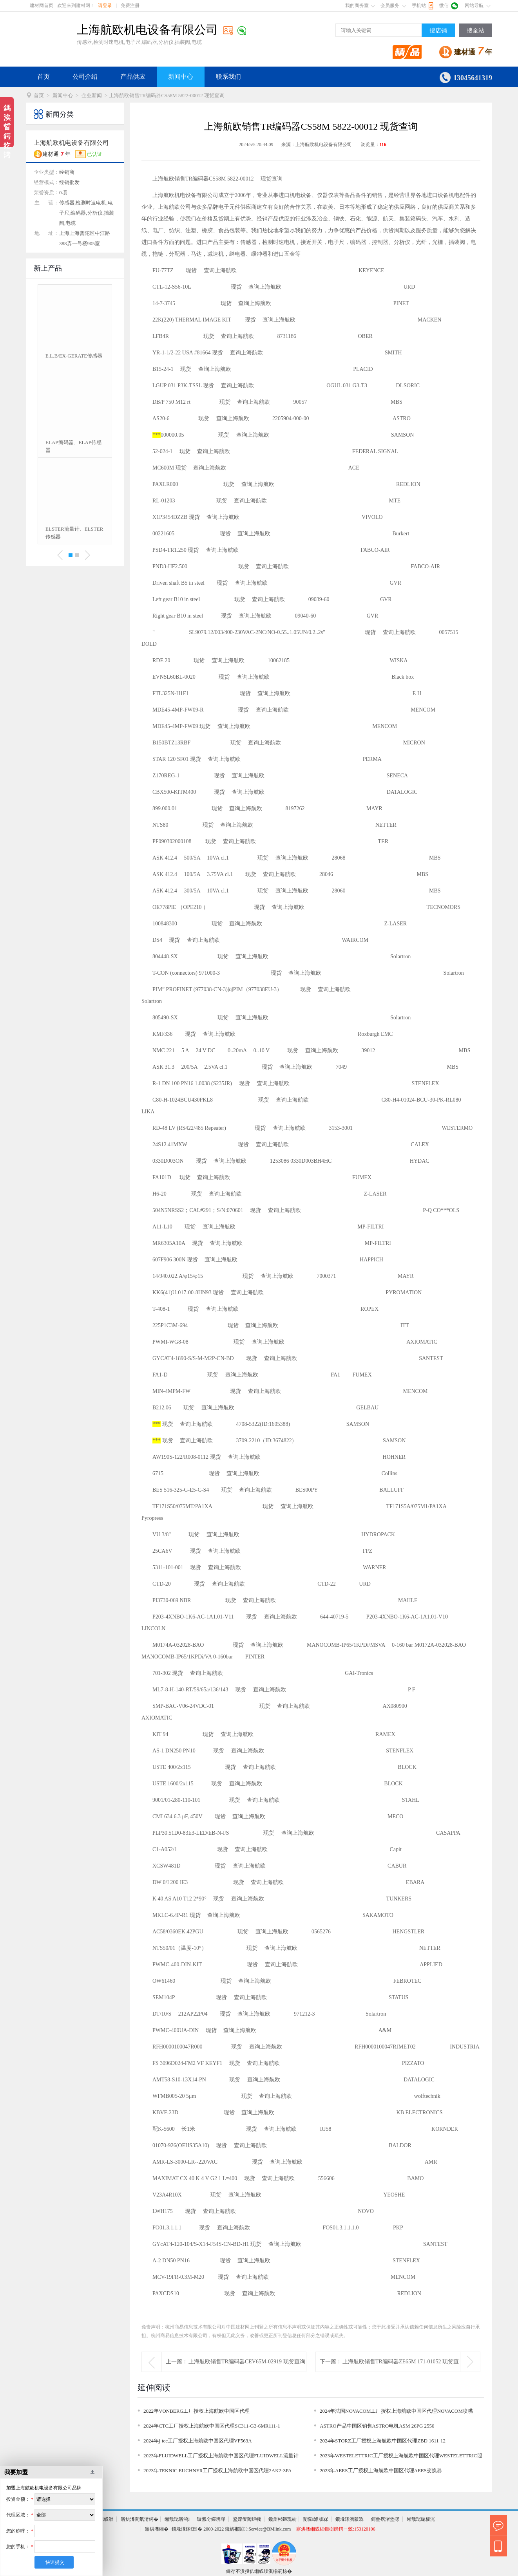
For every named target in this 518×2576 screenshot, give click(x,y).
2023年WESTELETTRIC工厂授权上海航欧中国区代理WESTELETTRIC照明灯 (401, 2457)
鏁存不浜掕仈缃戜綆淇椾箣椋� (259, 2571)
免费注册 (130, 5)
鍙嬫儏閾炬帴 (247, 2519)
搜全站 (475, 30)
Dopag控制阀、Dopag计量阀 (74, 533)
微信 (444, 5)
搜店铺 (438, 30)
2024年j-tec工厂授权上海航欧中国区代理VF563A (197, 2441)
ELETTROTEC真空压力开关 (74, 360)
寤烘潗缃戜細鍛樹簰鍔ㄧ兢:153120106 (335, 2529)
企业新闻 (92, 95)
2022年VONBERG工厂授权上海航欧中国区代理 (196, 2411)
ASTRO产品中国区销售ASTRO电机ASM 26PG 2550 (377, 2426)
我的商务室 (357, 5)
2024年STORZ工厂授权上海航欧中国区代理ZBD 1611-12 (383, 2441)
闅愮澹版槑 (315, 2519)
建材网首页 (41, 5)
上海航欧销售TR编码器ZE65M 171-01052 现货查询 (400, 2371)
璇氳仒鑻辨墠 (211, 2519)
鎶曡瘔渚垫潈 (385, 2519)
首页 (43, 76)
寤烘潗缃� (156, 2529)
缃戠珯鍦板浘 (421, 2519)
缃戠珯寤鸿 (177, 2519)
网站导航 (474, 5)
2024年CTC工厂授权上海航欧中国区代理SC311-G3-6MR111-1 (211, 2426)
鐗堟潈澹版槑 (349, 2519)
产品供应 (132, 76)
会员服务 (389, 5)
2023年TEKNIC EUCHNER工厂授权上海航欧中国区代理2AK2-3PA (217, 2470)
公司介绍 (85, 76)
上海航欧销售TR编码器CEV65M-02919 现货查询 (246, 2362)
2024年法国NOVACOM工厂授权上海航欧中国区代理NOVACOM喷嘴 (396, 2411)
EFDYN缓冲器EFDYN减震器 (72, 446)
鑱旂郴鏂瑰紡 (282, 2519)
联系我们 (228, 76)
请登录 (105, 5)
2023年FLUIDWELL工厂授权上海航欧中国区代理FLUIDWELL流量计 (221, 2456)
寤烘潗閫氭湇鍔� (139, 2519)
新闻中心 (180, 76)
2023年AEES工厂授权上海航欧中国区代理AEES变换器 (381, 2470)
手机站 (419, 5)
